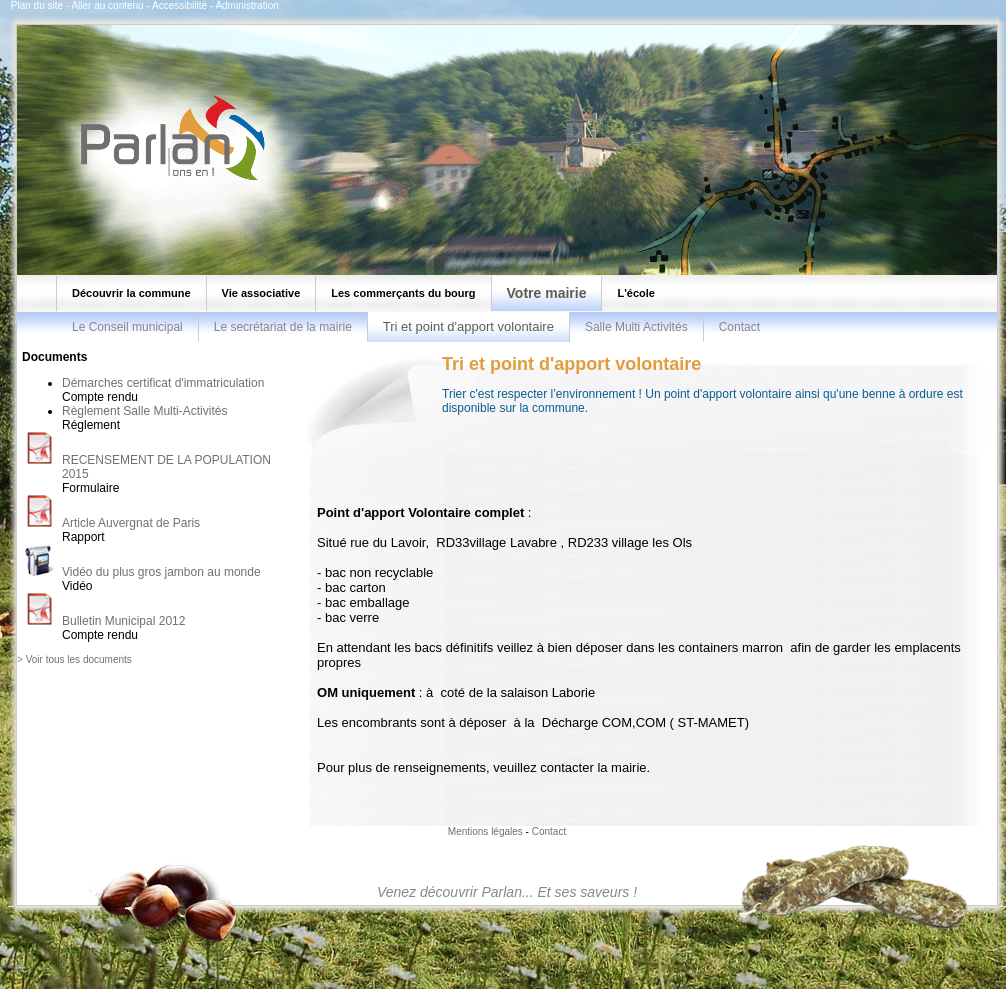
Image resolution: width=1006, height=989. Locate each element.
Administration (246, 5)
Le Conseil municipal (127, 327)
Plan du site (37, 5)
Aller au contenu (107, 5)
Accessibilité (179, 5)
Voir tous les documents (79, 659)
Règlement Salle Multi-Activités (144, 411)
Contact (739, 327)
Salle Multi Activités (636, 327)
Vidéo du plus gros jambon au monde (161, 572)
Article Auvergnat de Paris (131, 523)
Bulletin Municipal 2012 (123, 621)
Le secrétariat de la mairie (283, 327)
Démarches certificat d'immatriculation (163, 383)
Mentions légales (485, 831)
